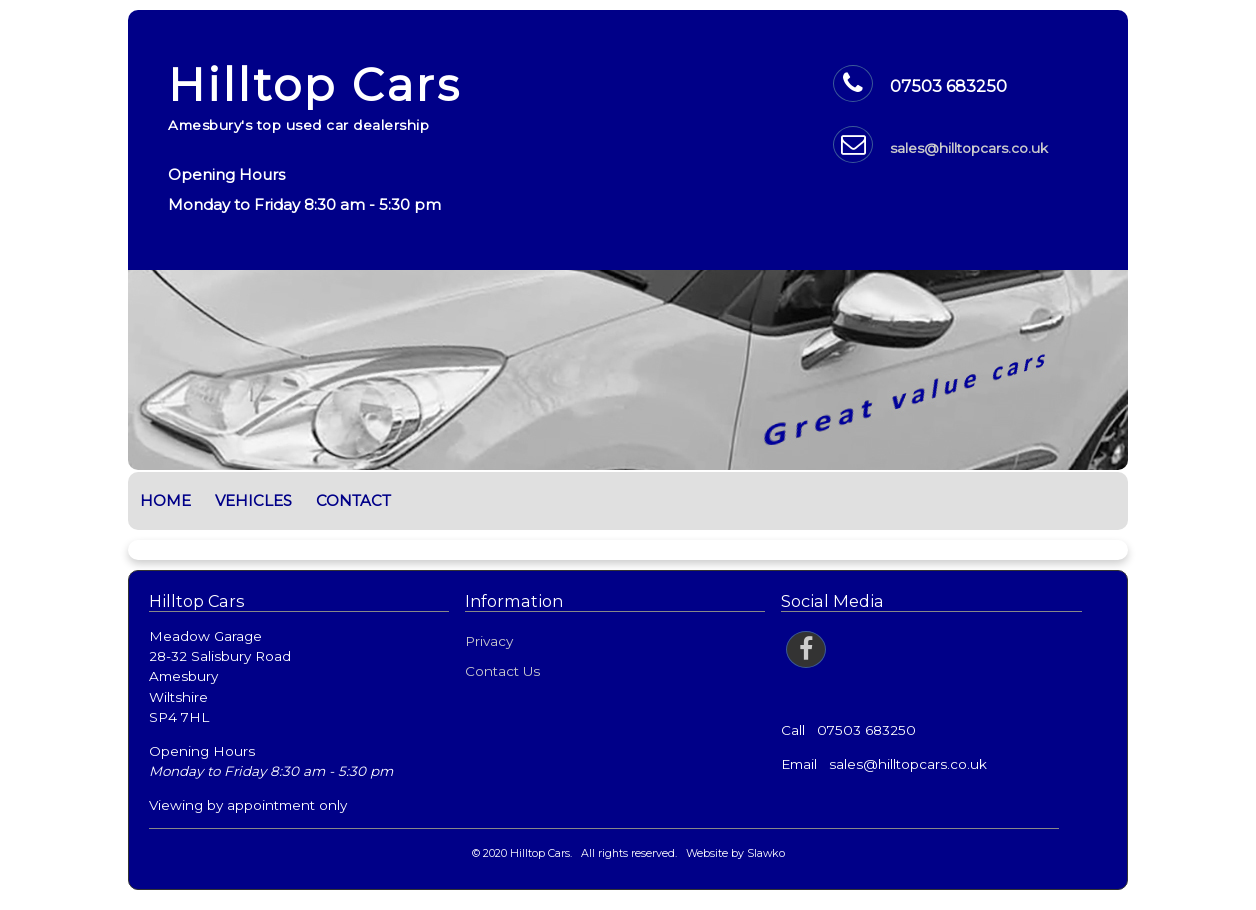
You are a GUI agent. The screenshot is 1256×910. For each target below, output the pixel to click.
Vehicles (253, 500)
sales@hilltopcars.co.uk (969, 148)
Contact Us (502, 671)
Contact (353, 500)
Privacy (489, 641)
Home (165, 500)
